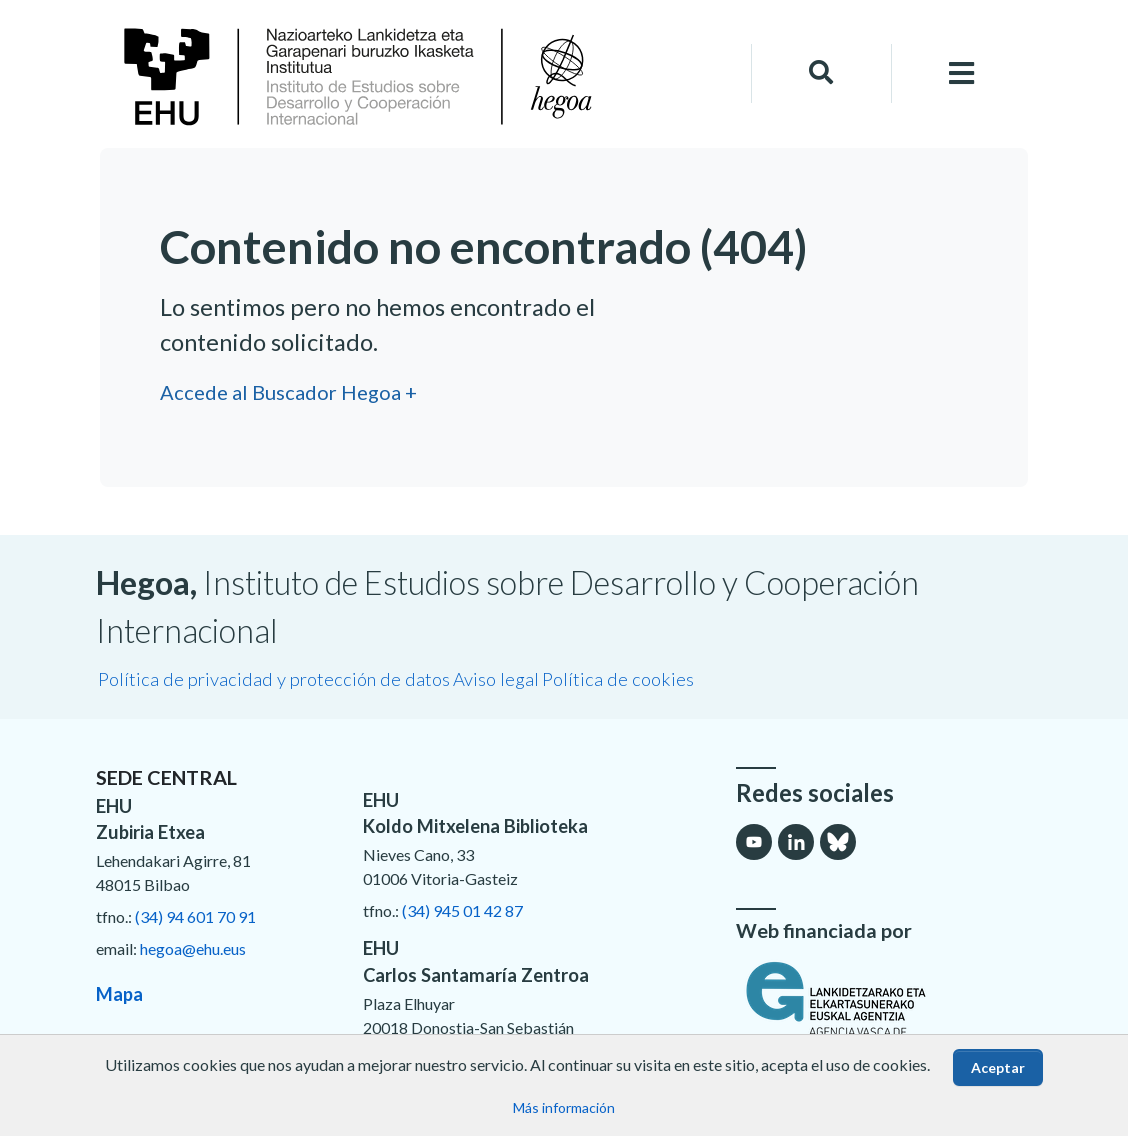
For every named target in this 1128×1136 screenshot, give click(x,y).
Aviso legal (496, 679)
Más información (564, 1107)
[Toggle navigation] (962, 73)
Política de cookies (618, 679)
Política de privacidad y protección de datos (274, 679)
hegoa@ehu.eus (193, 948)
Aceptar (998, 1067)
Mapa (119, 994)
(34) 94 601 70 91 (195, 916)
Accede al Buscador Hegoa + (288, 392)
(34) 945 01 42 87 (462, 910)
